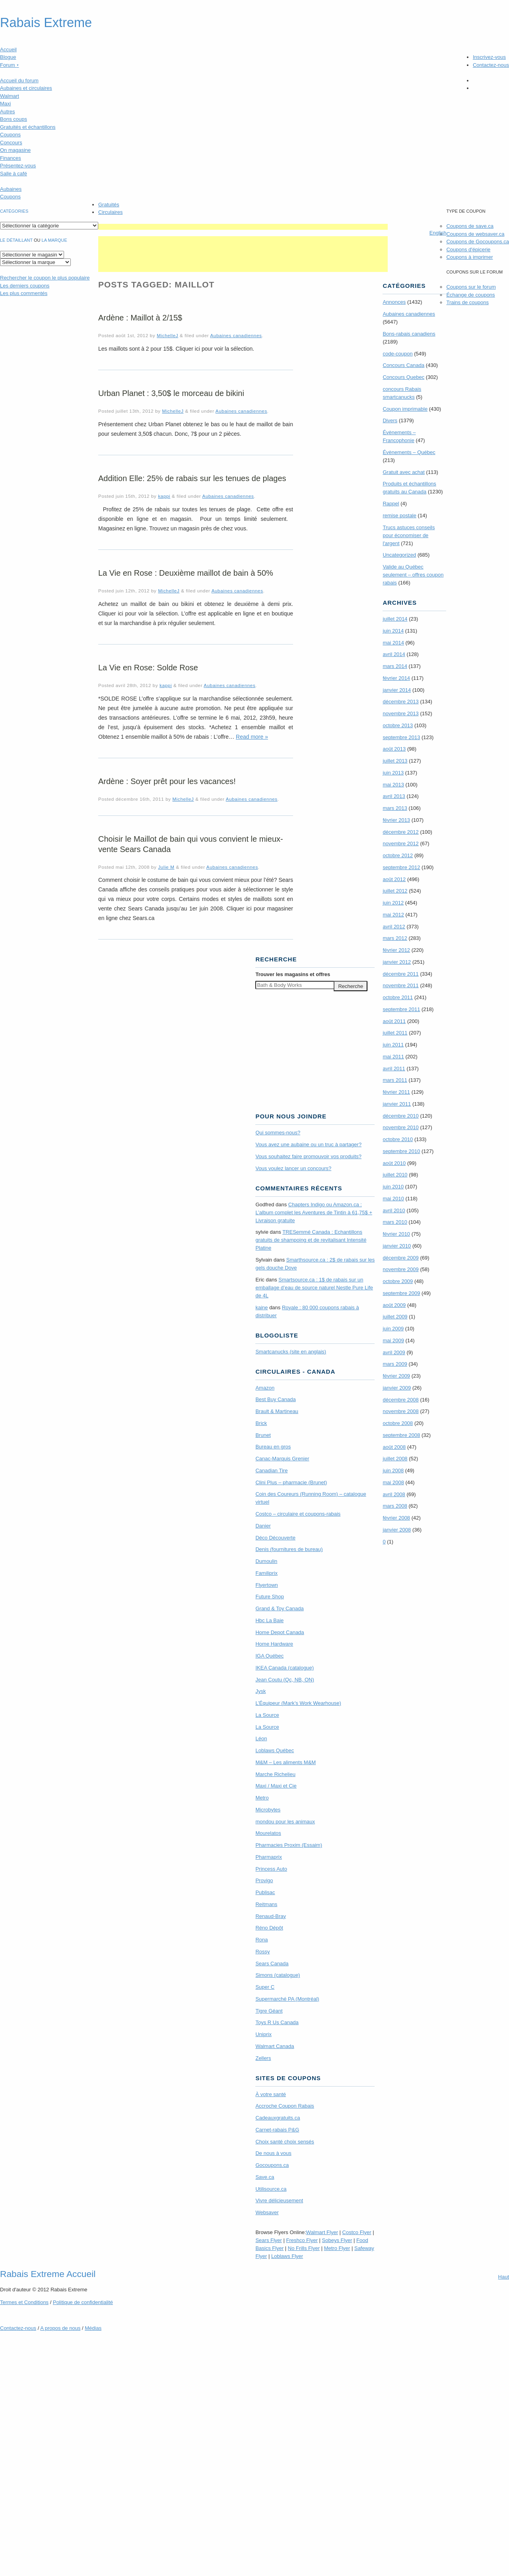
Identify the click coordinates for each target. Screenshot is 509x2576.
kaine (261, 1307)
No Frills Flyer (304, 2248)
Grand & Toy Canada (279, 1608)
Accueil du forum (19, 80)
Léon (261, 1738)
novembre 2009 (400, 1269)
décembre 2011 (400, 974)
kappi (164, 496)
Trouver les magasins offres (292, 974)
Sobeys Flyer (337, 2240)
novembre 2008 (400, 1411)
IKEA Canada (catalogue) (284, 1668)
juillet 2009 (395, 1317)
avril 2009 (394, 1352)
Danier (262, 1526)
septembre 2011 (401, 1009)
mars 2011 (395, 1080)
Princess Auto (271, 1869)
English (438, 233)
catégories (14, 211)
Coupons (10, 135)
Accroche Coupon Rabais (284, 2106)
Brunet (262, 1435)
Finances (10, 158)
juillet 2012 (395, 891)
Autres (7, 112)
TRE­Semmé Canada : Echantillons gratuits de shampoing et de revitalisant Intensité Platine (310, 1240)
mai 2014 (393, 643)
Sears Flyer (268, 2240)
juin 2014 (393, 631)
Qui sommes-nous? (277, 1133)
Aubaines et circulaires (26, 88)
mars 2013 (395, 808)
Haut (503, 2277)
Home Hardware (274, 1644)
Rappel (391, 504)
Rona (261, 1940)
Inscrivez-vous (489, 57)
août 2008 (394, 1447)
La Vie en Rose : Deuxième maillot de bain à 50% (185, 573)
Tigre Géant (268, 2011)
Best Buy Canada (275, 1399)
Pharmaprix (268, 1857)
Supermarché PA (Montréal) (287, 1999)
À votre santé (270, 2094)
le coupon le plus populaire (44, 278)
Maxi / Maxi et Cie (275, 1786)
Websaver (266, 2212)
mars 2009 (395, 1364)
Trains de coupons (467, 302)
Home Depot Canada (279, 1632)
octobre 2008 (398, 1423)
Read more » (252, 737)
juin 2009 (393, 1329)
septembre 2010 (401, 1151)
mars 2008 (395, 1506)
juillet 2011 (395, 1033)
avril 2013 (394, 796)
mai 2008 (393, 1482)
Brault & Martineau (276, 1411)
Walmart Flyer (322, 2232)
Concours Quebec (403, 377)
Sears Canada (271, 1963)
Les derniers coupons (24, 286)
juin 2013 (393, 773)
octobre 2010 (398, 1139)
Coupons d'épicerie (468, 249)
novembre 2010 (400, 1127)
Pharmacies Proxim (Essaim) (288, 1845)
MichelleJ (167, 335)
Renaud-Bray (270, 1916)
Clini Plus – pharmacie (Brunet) (291, 1482)
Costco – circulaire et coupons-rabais (297, 1514)
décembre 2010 (400, 1116)
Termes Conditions (24, 2302)
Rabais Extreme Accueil (47, 2274)
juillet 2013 (395, 761)
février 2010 (396, 1234)
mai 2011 (393, 1057)
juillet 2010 (395, 1175)
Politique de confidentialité (83, 2302)
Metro (261, 1798)
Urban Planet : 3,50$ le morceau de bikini (171, 393)
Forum (9, 65)
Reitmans (266, 1904)
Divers (390, 420)
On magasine (15, 150)
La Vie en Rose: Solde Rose (148, 667)
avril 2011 (394, 1069)
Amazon (264, 1388)
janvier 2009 (397, 1388)
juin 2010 (393, 1187)
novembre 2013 (400, 713)
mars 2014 (395, 666)
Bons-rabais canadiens (409, 334)
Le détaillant (16, 240)
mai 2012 (393, 915)
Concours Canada (403, 365)
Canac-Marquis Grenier (282, 1459)
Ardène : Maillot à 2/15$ (140, 317)
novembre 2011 (400, 985)
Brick (261, 1423)
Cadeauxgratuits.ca (277, 2118)
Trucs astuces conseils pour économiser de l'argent (409, 535)
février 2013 (396, 820)
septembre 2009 (401, 1293)
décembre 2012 (400, 832)
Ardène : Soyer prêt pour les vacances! (167, 781)
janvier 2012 (397, 962)
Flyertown (266, 1585)
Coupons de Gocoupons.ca (477, 242)
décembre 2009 (400, 1258)
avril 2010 (394, 1210)
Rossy (262, 1952)
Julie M (166, 867)
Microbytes (267, 1810)
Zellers (263, 2058)
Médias (93, 2328)
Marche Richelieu (275, 1774)
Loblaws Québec (274, 1750)
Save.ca (264, 2177)
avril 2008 (394, 1494)
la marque (54, 240)
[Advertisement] (243, 227)
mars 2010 (395, 1222)
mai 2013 (393, 785)
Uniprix (263, 2034)
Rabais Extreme (46, 23)
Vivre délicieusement (279, 2200)
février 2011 (396, 1092)
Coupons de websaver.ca (475, 234)
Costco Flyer (356, 2232)
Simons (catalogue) (277, 1975)
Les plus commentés (23, 293)
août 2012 (394, 879)
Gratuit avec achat (404, 472)
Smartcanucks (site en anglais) (290, 1352)
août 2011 (394, 1021)
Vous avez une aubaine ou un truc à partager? (308, 1144)
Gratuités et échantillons (27, 127)
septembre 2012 (401, 867)
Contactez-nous (491, 65)
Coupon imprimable (405, 409)
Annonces (394, 302)
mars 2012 (395, 938)
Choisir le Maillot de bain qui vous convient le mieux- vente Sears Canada (190, 844)
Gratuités (108, 205)
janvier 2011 (397, 1104)
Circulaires (110, 212)
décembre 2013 (400, 702)
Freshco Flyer (302, 2240)
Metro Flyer (337, 2248)
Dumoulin (266, 1561)
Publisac (265, 1892)
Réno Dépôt (269, 1928)
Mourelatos (268, 1833)
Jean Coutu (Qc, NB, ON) (284, 1680)
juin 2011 (393, 1045)
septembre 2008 (401, 1435)
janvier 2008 (397, 1530)
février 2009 (396, 1376)
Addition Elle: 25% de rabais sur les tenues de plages (192, 478)
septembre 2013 (401, 737)
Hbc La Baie (269, 1620)
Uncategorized (399, 555)
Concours (11, 143)
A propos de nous (60, 2328)
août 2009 (394, 1305)
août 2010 (394, 1163)
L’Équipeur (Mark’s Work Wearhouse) (298, 1703)
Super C (264, 1987)
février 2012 (396, 950)
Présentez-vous (18, 166)
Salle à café (13, 174)
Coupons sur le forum (470, 287)
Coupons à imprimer (469, 257)
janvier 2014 (397, 690)
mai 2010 (393, 1199)
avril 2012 (394, 927)
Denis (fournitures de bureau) (288, 1549)
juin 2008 (393, 1470)
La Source (267, 1715)
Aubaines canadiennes (236, 335)
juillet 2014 (395, 619)
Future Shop (269, 1597)
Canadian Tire (271, 1470)
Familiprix (266, 1573)
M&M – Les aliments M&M (285, 1762)
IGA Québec (269, 1656)
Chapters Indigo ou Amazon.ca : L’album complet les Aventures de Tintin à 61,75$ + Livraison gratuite (313, 1212)
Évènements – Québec (409, 452)
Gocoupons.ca (272, 2165)
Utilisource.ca (270, 2189)
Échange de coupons (470, 295)
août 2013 (394, 749)
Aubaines (10, 189)
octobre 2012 (398, 855)
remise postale (399, 515)
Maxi (5, 104)
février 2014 (396, 678)
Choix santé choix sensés (284, 2142)
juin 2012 (393, 903)
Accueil (8, 49)
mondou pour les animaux (285, 1822)
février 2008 (396, 1518)
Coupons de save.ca (469, 226)
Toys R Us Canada (276, 2022)
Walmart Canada (274, 2046)
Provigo (264, 1880)
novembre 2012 (400, 843)
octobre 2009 (398, 1281)
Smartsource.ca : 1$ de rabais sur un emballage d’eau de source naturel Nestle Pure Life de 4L (314, 1288)
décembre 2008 (400, 1400)
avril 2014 (394, 654)
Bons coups (13, 119)
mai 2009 (393, 1340)
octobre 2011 (398, 997)
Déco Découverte (275, 1538)
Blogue (8, 57)
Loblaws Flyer (287, 2256)
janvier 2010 (397, 1246)
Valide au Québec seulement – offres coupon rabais (413, 575)
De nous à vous (273, 2153)
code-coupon (397, 354)
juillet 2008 (395, 1459)
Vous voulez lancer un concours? (293, 1168)
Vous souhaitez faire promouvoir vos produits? (308, 1156)
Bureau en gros (273, 1447)
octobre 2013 (398, 725)
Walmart (9, 96)
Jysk (260, 1691)
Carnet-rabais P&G (277, 2130)
